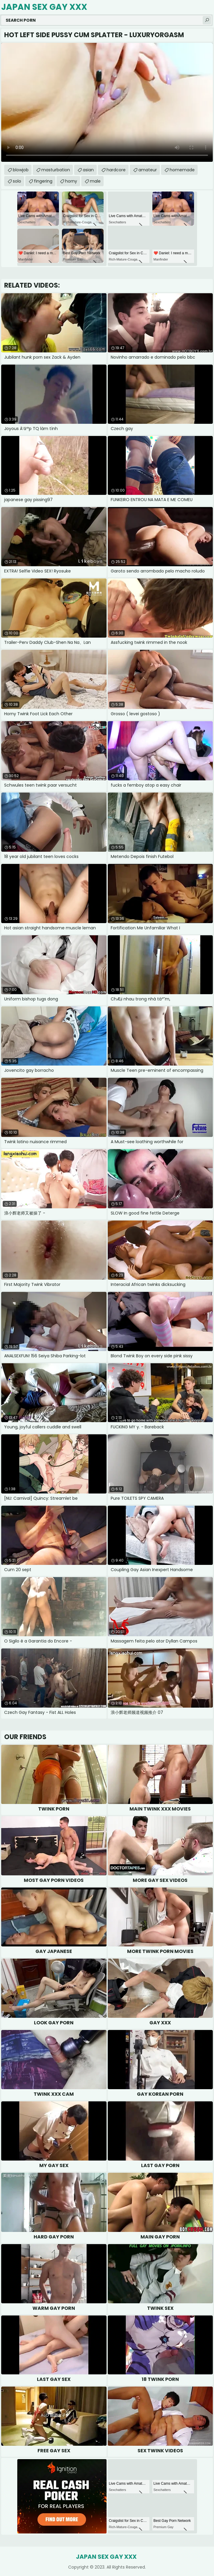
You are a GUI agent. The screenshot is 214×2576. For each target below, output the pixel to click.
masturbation (55, 170)
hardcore (116, 170)
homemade (182, 170)
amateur (147, 170)
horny (71, 181)
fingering (43, 181)
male (95, 181)
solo (17, 181)
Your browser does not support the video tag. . (107, 102)
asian (88, 170)
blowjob (21, 170)
